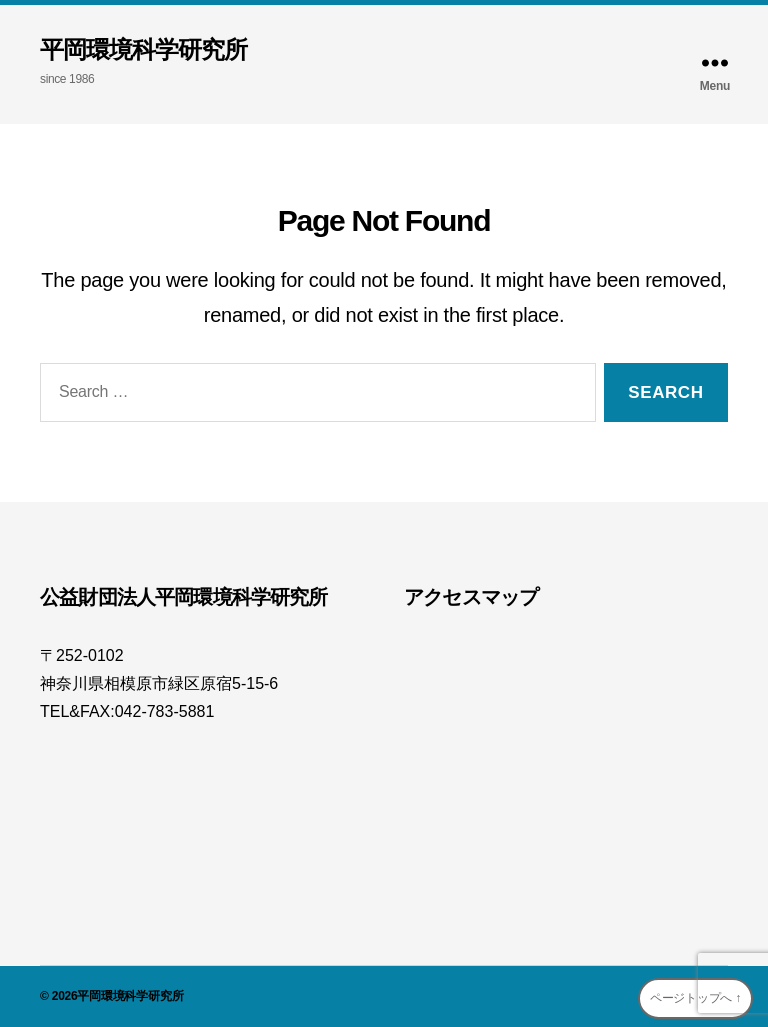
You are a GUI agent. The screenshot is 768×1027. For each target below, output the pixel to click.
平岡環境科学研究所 (143, 50)
